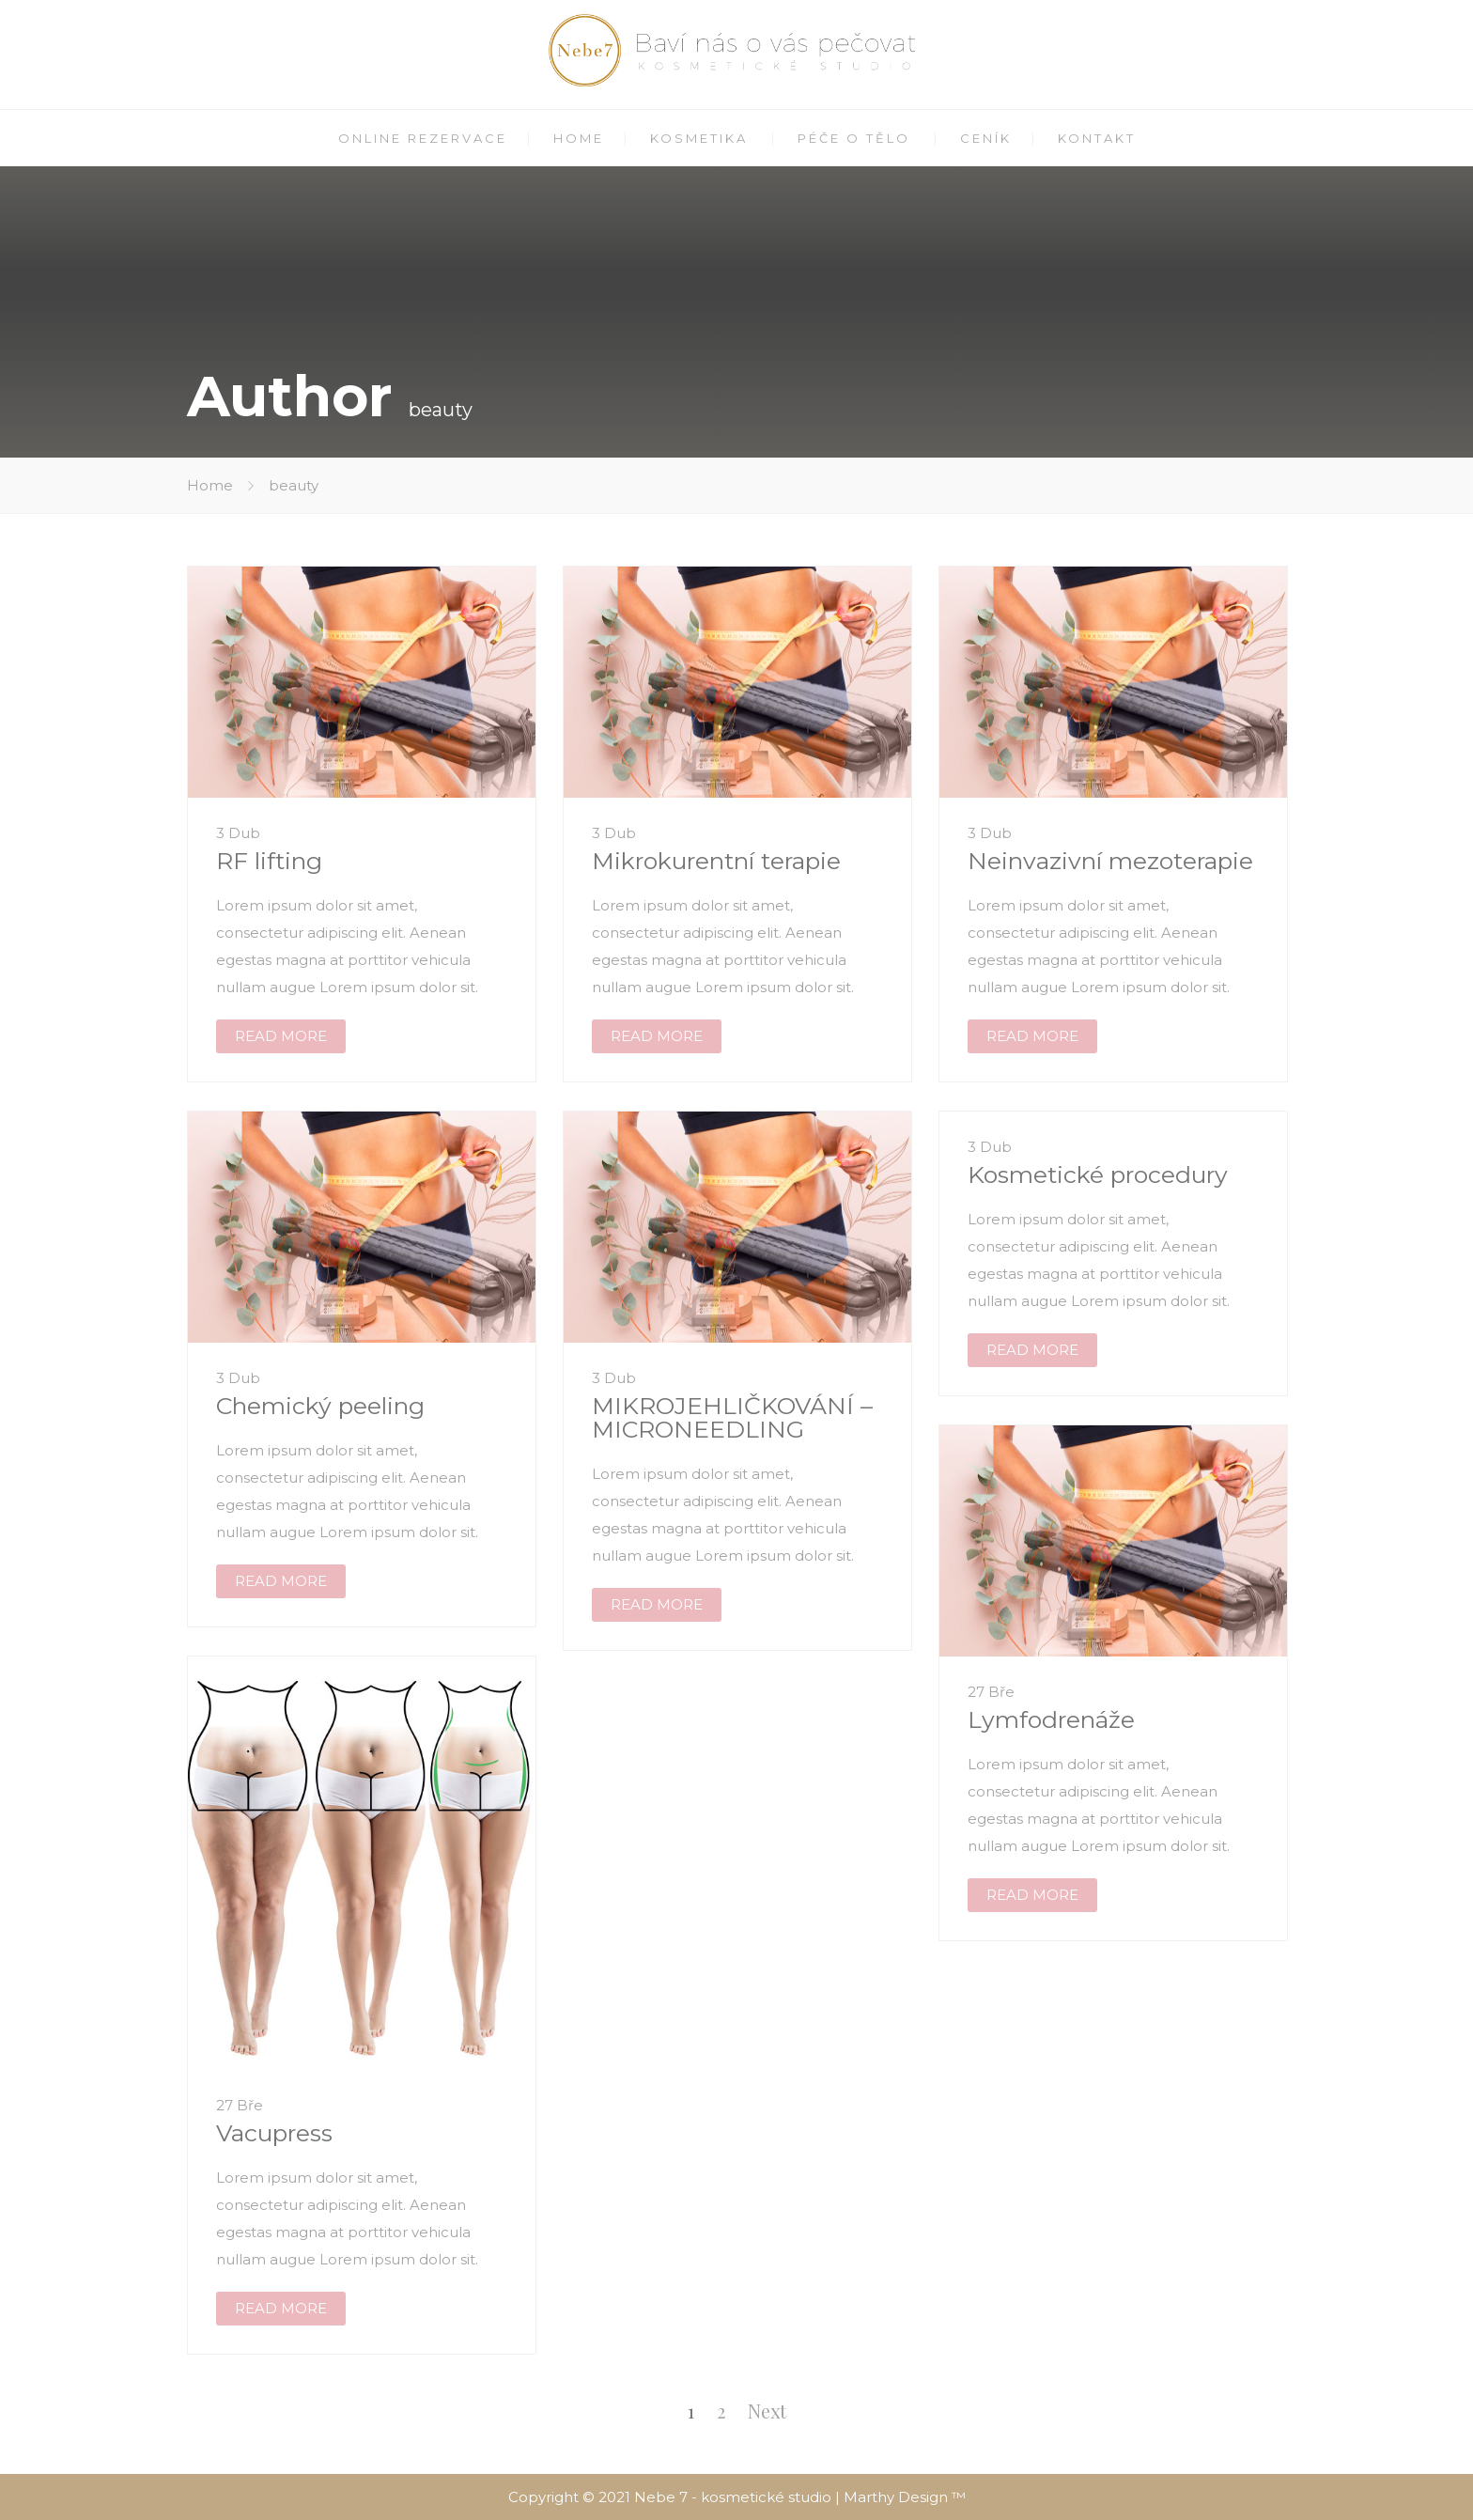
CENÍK (986, 138)
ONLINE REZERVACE (422, 138)
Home (210, 485)
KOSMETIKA (699, 138)
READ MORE (281, 1036)
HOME (578, 138)
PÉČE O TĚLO (854, 138)
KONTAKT (1097, 138)
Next (767, 2410)
